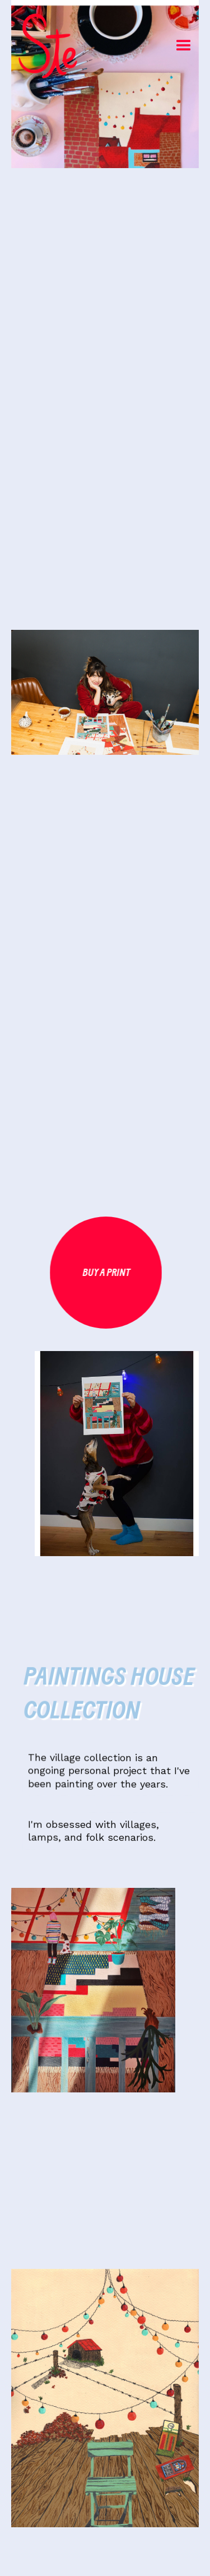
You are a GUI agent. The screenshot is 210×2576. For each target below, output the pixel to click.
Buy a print (106, 1272)
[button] (183, 46)
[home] (19, 46)
